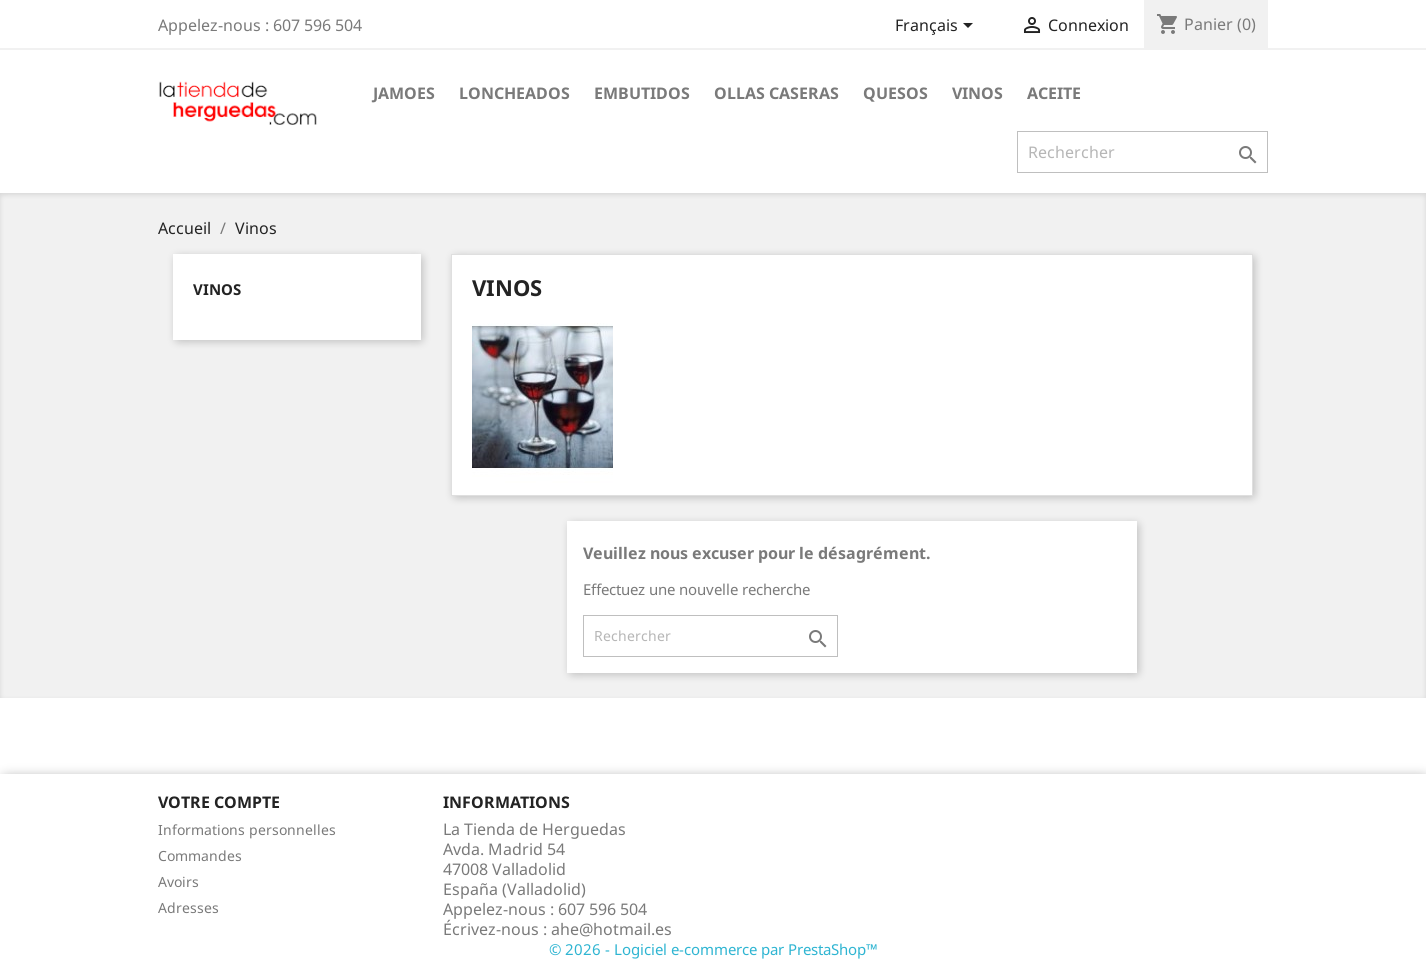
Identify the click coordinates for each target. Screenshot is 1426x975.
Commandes (200, 855)
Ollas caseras (776, 93)
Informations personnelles (247, 829)
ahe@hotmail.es (611, 929)
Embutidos (642, 93)
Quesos (895, 93)
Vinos (977, 93)
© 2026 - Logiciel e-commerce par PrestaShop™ (713, 949)
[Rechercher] (1142, 152)
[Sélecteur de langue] (937, 27)
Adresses (188, 907)
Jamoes (404, 93)
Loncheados (514, 93)
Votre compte (219, 802)
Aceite (1054, 93)
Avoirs (178, 881)
